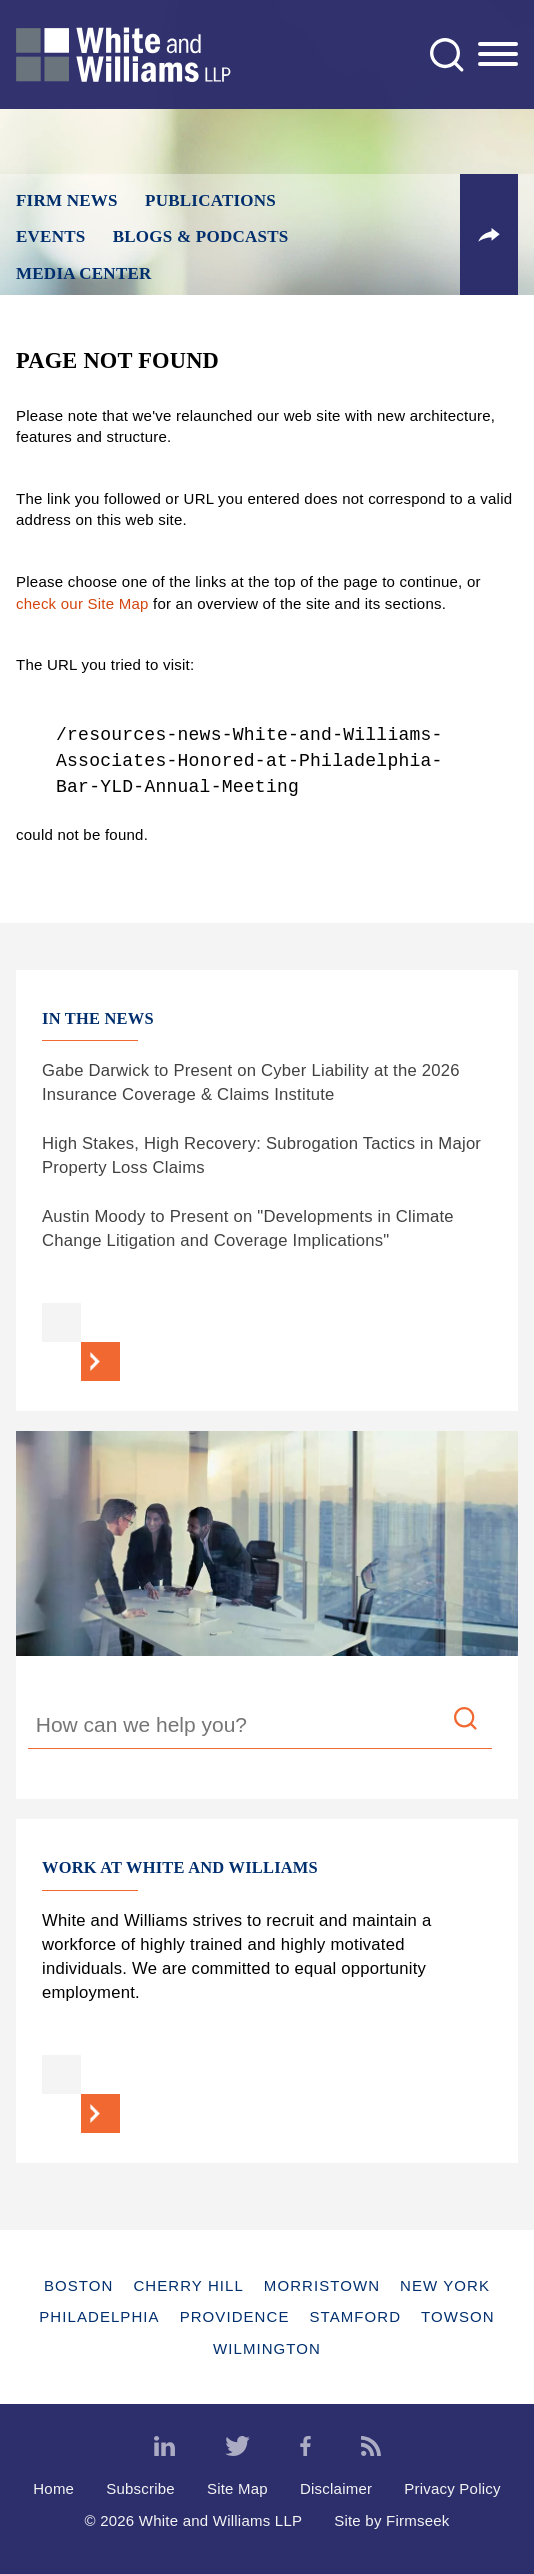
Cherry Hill (188, 2285)
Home (53, 2488)
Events (50, 236)
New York (445, 2285)
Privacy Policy (452, 2488)
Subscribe (140, 2488)
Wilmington (267, 2348)
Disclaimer (336, 2488)
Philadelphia (99, 2316)
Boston (78, 2285)
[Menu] (498, 55)
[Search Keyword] (260, 1728)
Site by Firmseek (391, 2520)
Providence (235, 2316)
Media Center (84, 273)
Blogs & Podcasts (201, 236)
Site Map (237, 2488)
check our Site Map (82, 603)
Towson (458, 2316)
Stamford (356, 2316)
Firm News (67, 200)
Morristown (322, 2285)
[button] (489, 235)
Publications (210, 200)
